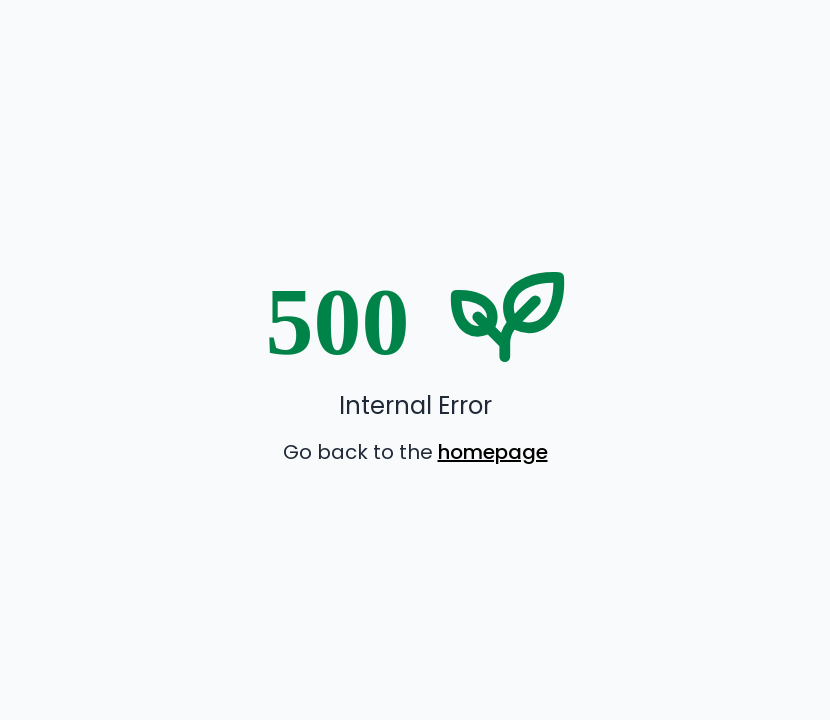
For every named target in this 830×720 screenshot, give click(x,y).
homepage (493, 452)
